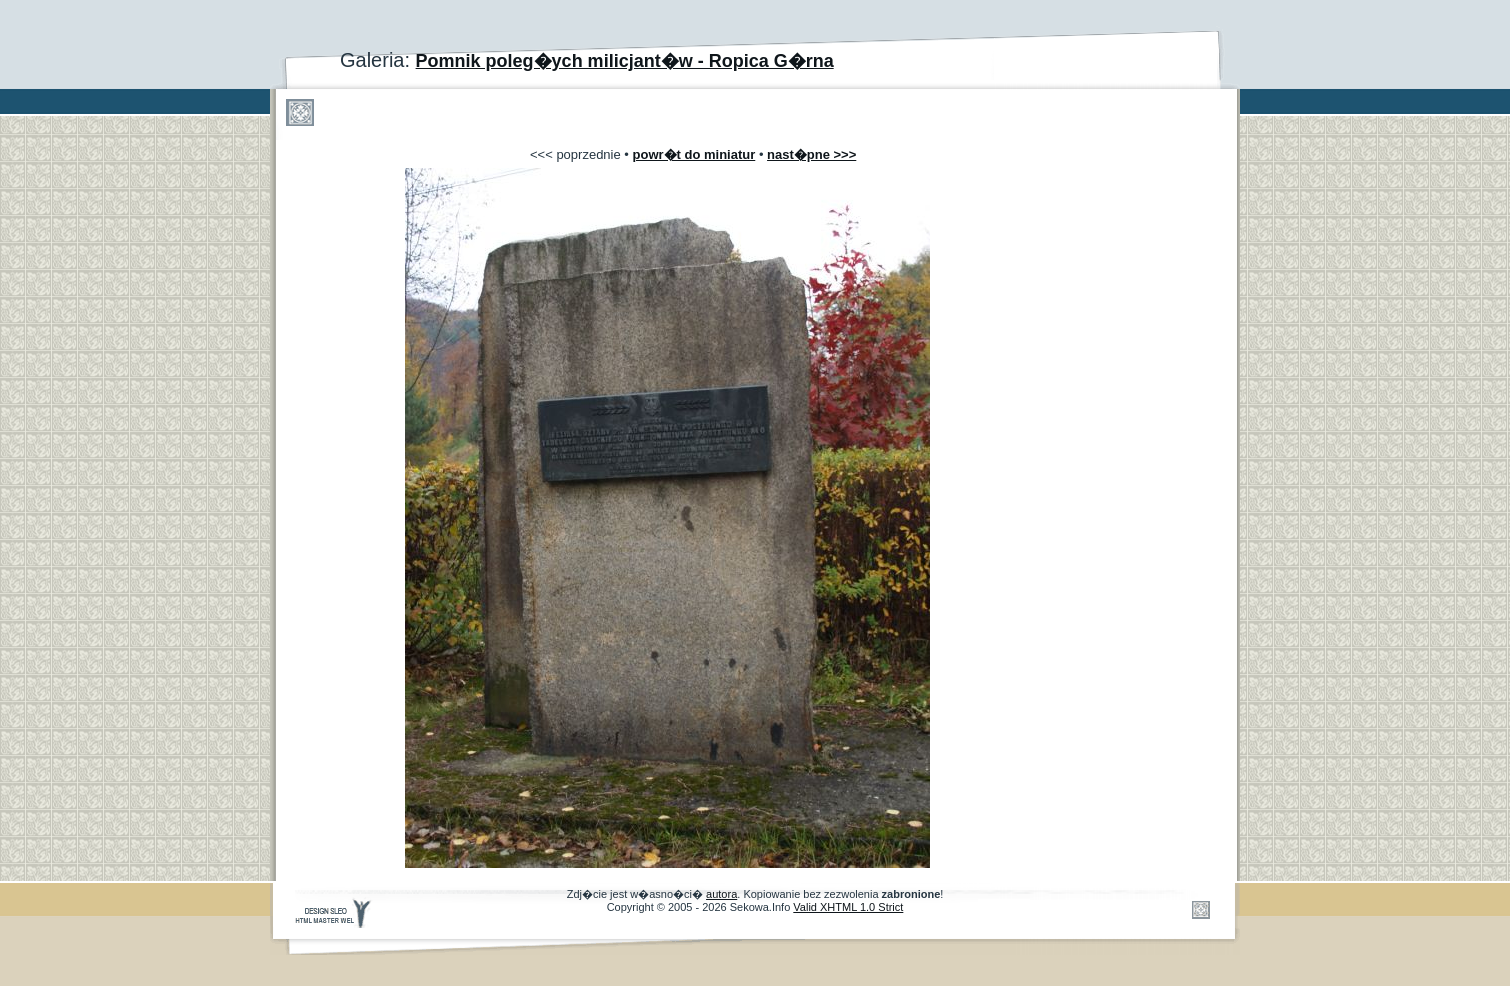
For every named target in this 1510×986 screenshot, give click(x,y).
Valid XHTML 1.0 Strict (848, 907)
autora (721, 894)
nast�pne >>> (811, 154)
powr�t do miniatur (694, 154)
